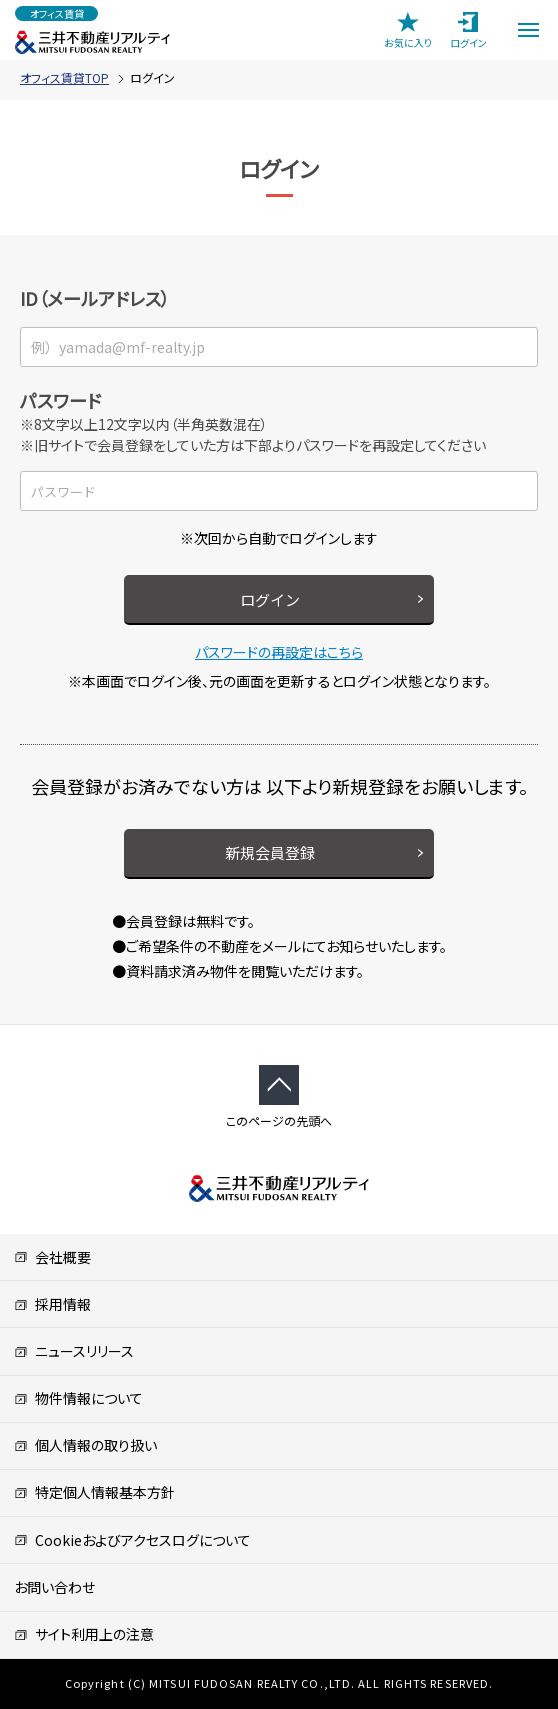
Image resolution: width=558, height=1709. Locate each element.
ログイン (270, 599)
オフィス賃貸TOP (64, 77)
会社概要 (52, 1257)
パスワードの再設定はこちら (279, 652)
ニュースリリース (74, 1351)
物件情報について (78, 1398)
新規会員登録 (270, 852)
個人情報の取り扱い (85, 1445)
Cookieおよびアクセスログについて (132, 1540)
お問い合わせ (54, 1587)
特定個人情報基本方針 (94, 1492)
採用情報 (52, 1304)
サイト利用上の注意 (84, 1634)
